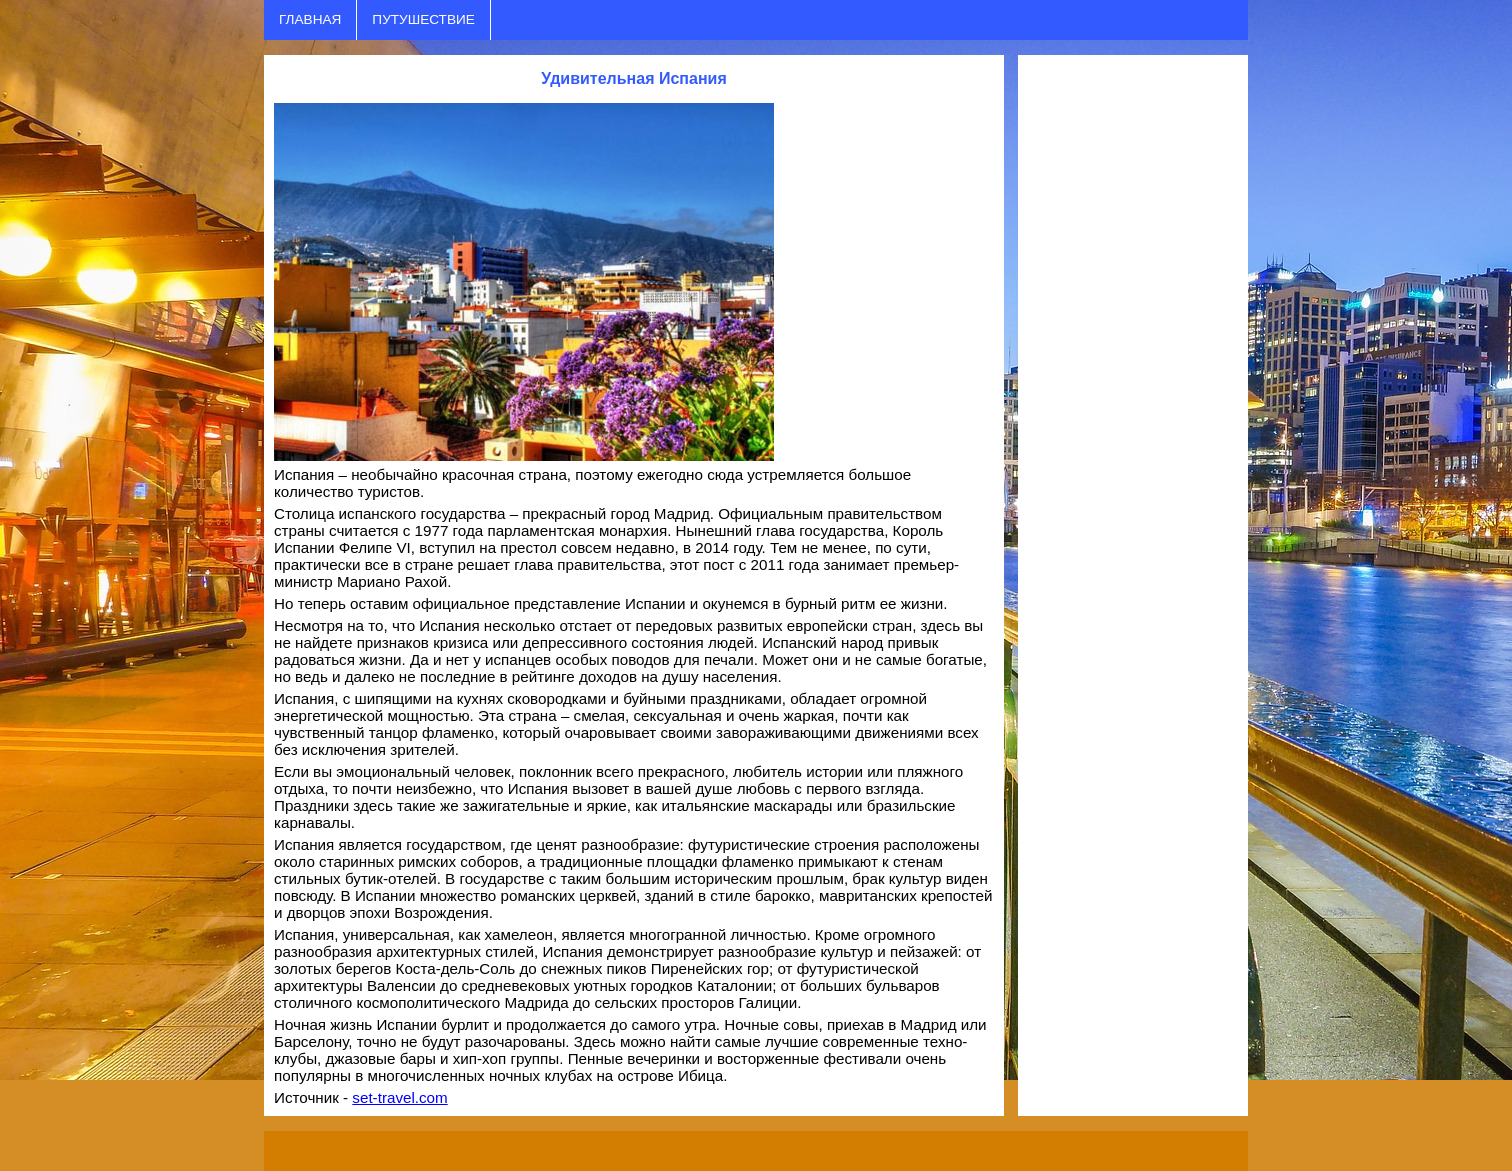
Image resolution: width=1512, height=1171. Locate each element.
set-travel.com (399, 1097)
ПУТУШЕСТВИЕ (423, 19)
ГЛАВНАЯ (310, 19)
